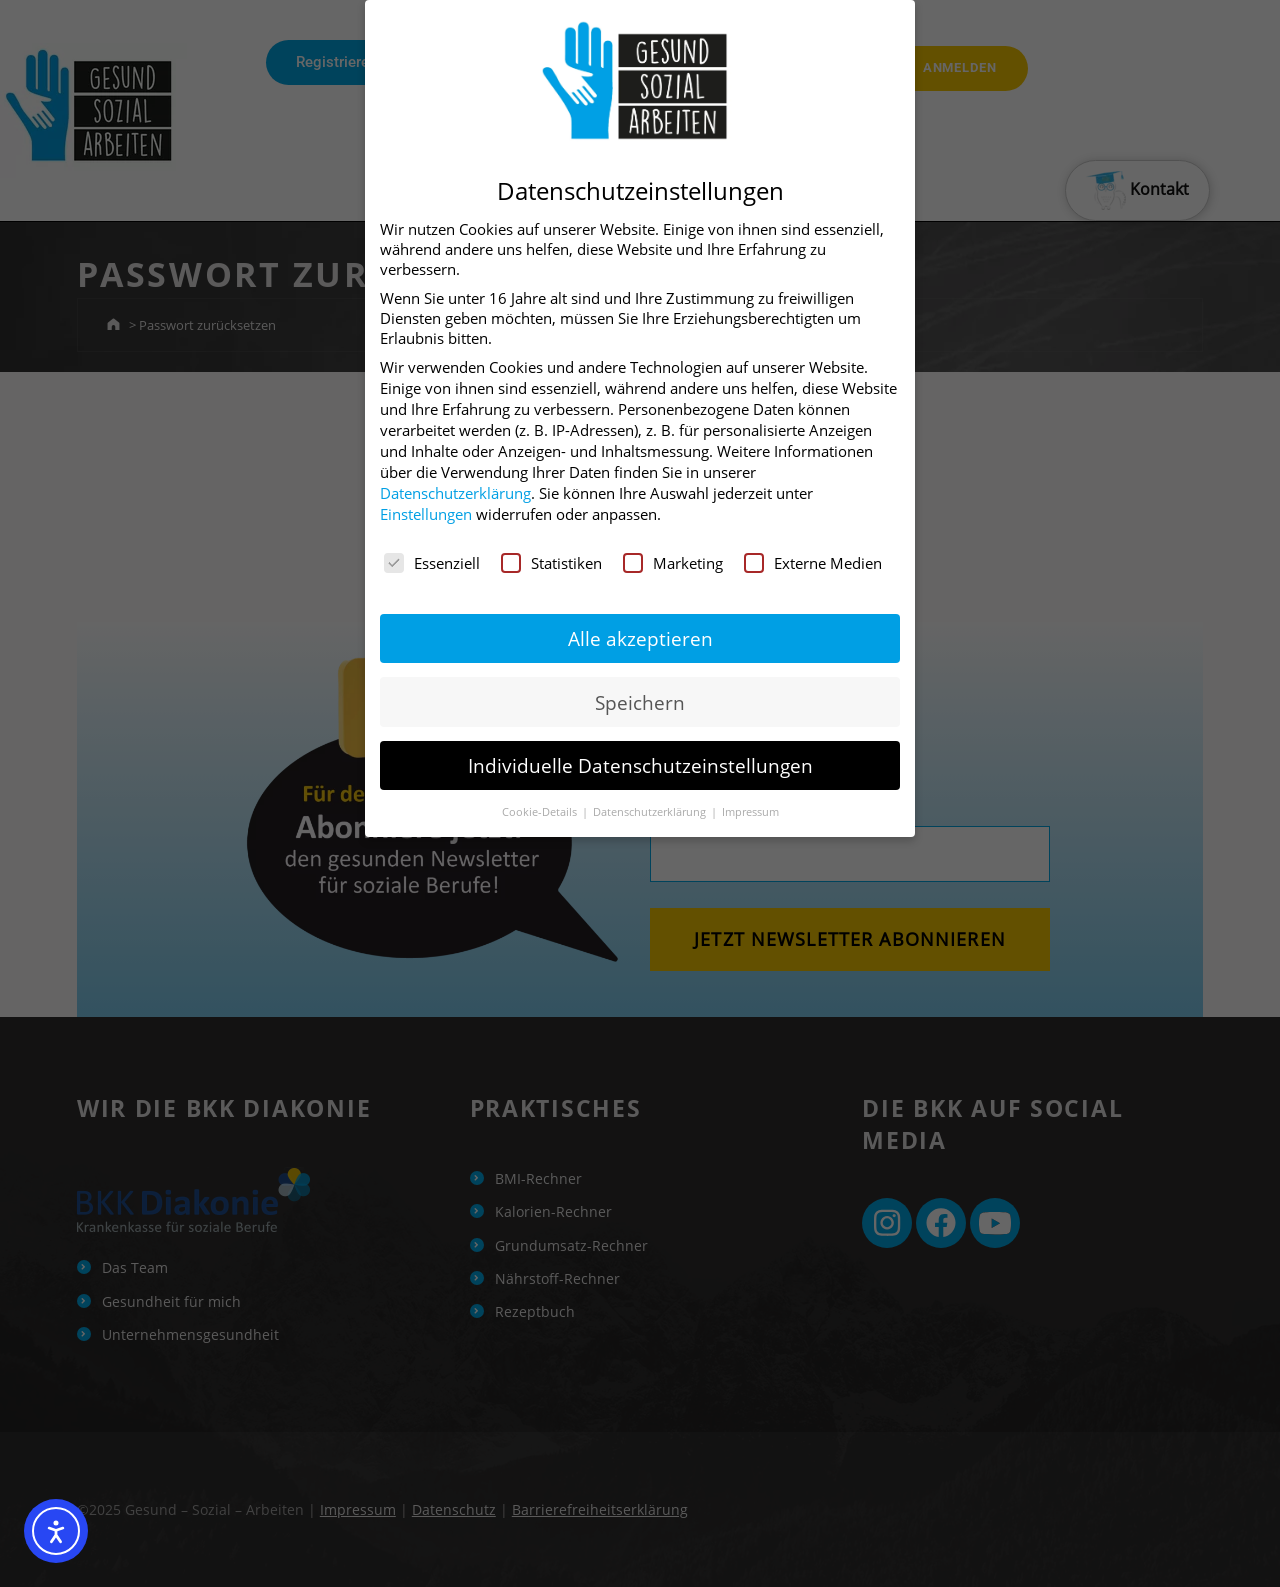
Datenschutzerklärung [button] (651, 808)
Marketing (673, 560)
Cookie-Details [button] (541, 808)
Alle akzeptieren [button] (640, 635)
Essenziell (432, 560)
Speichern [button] (640, 698)
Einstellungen (426, 511)
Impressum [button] (750, 808)
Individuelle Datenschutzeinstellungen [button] (640, 761)
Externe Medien (813, 560)
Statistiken (551, 560)
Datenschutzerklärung (455, 490)
